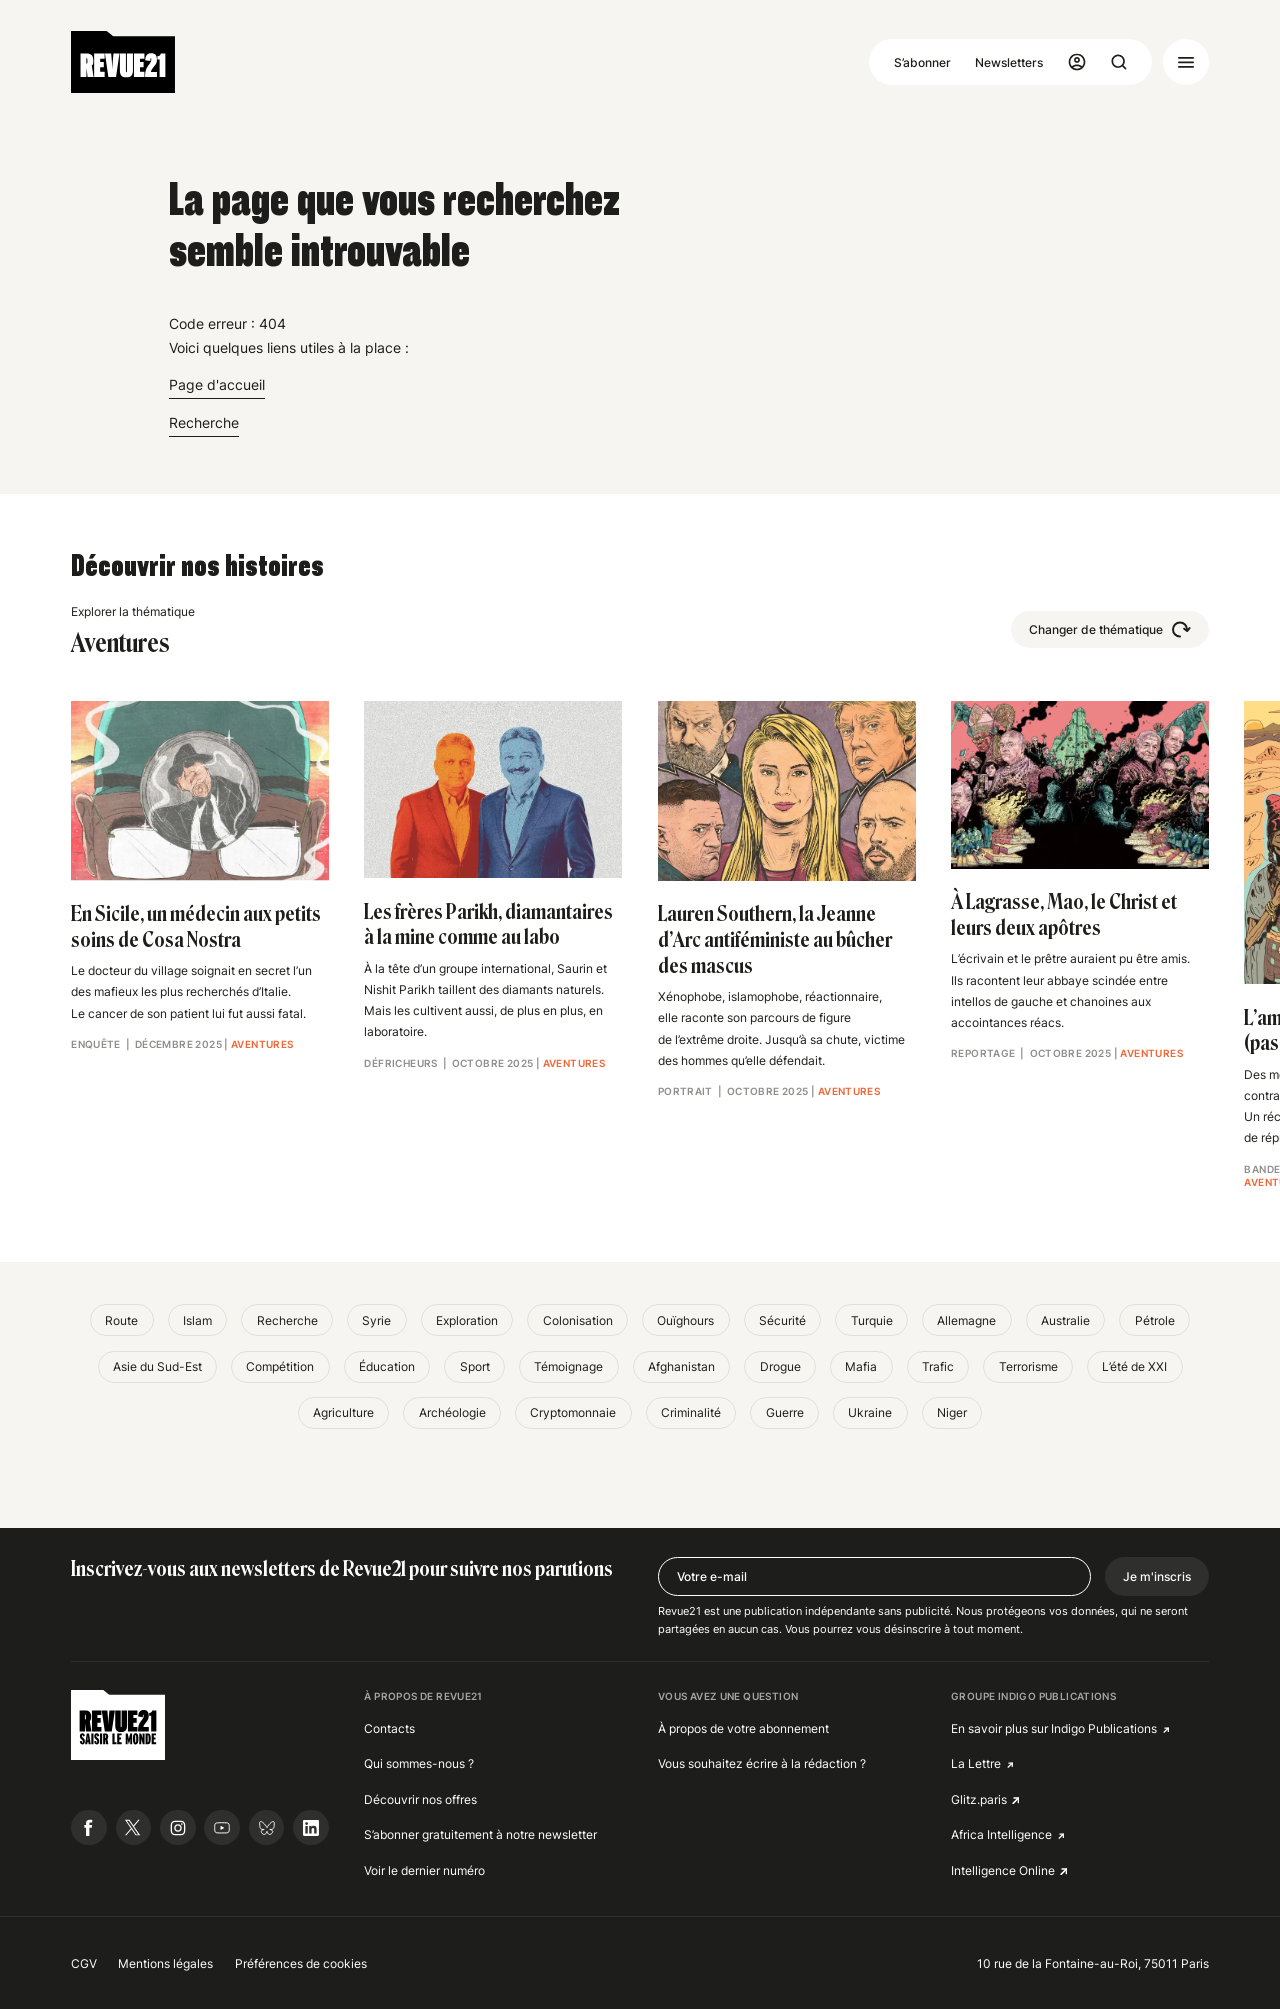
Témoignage (568, 1366)
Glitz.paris (979, 1799)
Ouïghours (685, 1320)
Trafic (938, 1366)
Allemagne (966, 1320)
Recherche (204, 422)
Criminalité (691, 1412)
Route (121, 1320)
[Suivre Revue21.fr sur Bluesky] (267, 1828)
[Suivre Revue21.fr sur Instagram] (178, 1828)
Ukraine (870, 1412)
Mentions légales (165, 1963)
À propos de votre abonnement (743, 1728)
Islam (197, 1320)
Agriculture (343, 1412)
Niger (952, 1412)
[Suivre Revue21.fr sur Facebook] (89, 1828)
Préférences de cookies (301, 1963)
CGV (84, 1963)
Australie (1065, 1320)
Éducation (387, 1366)
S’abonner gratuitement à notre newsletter (480, 1834)
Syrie (376, 1320)
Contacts (389, 1728)
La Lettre (976, 1763)
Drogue (780, 1366)
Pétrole (1155, 1320)
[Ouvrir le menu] (1186, 62)
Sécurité (782, 1320)
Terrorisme (1028, 1366)
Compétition (280, 1366)
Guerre (785, 1412)
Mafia (861, 1366)
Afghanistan (681, 1366)
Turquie (872, 1320)
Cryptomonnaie (573, 1412)
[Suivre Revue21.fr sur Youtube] (222, 1828)
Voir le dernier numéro (424, 1870)
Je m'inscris (1157, 1576)
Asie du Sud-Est (157, 1366)
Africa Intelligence (1001, 1834)
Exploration (467, 1320)
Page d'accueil (217, 384)
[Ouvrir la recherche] (1119, 62)
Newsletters (1009, 62)
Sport (475, 1366)
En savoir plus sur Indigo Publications (1054, 1728)
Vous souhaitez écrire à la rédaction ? (762, 1763)
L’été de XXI (1134, 1366)
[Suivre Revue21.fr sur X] (134, 1828)
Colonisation (578, 1320)
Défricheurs (400, 1063)
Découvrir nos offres (420, 1799)
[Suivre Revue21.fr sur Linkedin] (311, 1828)
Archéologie (452, 1412)
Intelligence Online (1003, 1870)
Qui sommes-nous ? (419, 1763)
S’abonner (922, 62)
